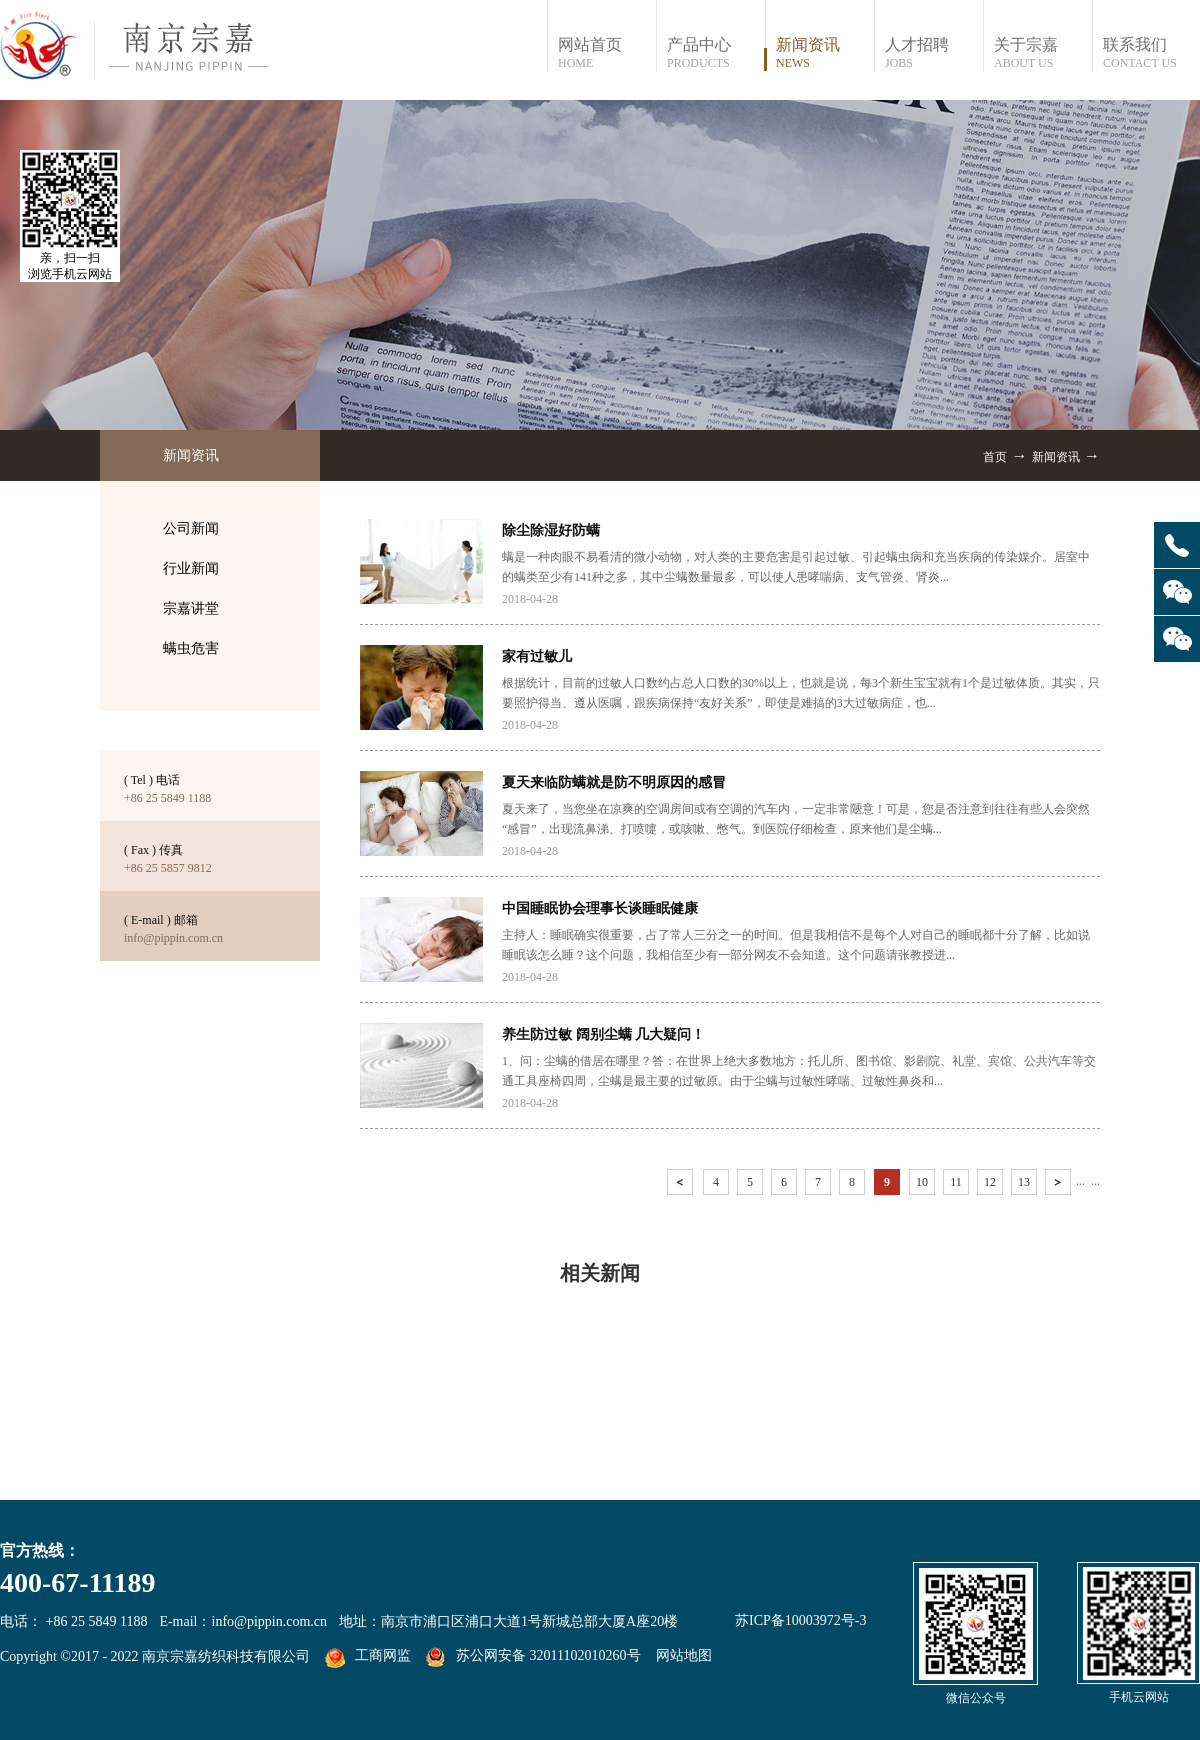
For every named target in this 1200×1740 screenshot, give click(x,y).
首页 (995, 457)
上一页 (682, 1185)
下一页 (1060, 1185)
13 (1024, 1182)
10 (922, 1182)
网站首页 (606, 53)
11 (956, 1182)
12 (990, 1182)
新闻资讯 (1056, 457)
